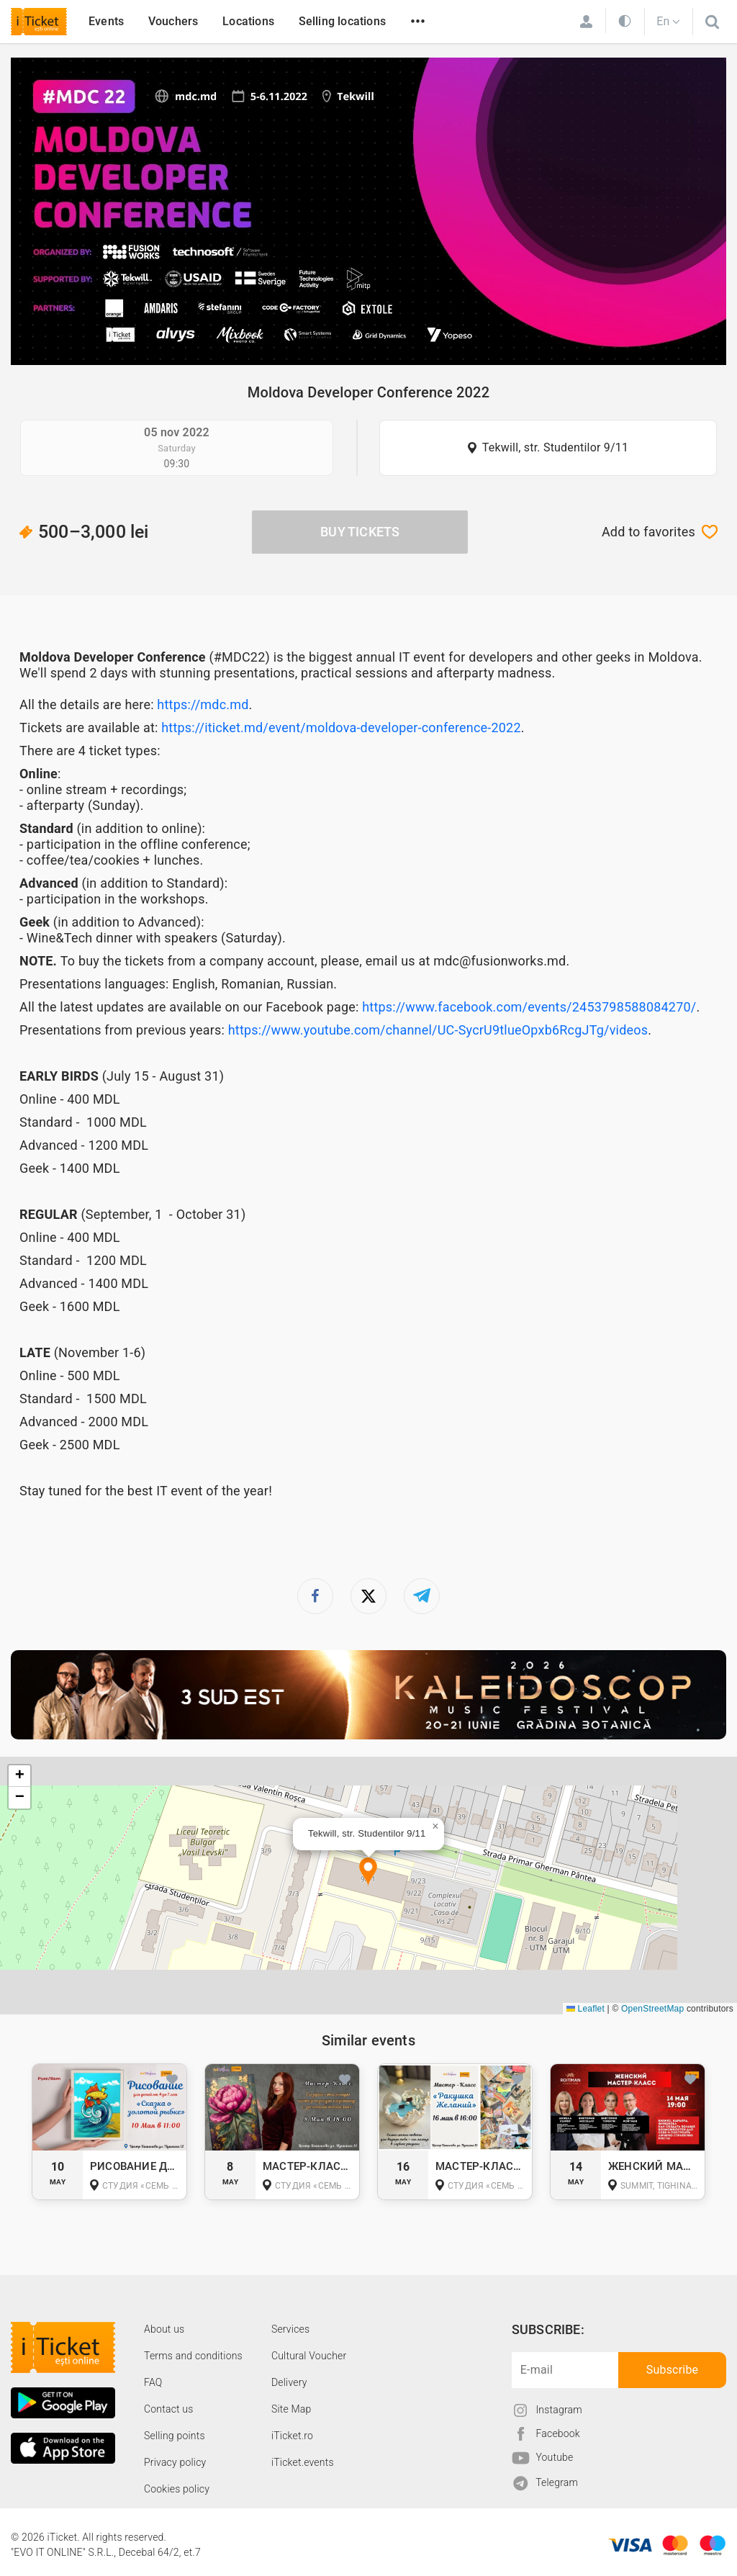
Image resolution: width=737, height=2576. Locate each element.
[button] (368, 1872)
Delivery (289, 2382)
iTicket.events (302, 2462)
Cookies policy (176, 2489)
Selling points (174, 2435)
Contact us (169, 2409)
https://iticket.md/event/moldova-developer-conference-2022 (341, 727)
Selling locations (342, 21)
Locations (248, 21)
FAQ (153, 2382)
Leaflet (585, 2009)
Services (290, 2329)
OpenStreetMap (652, 2009)
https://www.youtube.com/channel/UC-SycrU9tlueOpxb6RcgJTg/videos (438, 1029)
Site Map (291, 2409)
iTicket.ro (292, 2435)
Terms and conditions (193, 2355)
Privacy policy (175, 2462)
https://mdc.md (202, 704)
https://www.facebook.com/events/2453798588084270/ (529, 1006)
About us (164, 2329)
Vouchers (173, 21)
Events (106, 21)
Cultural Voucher (309, 2355)
